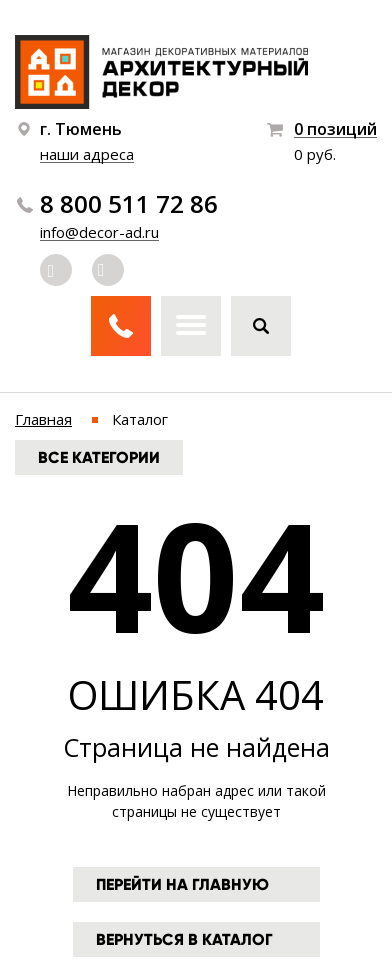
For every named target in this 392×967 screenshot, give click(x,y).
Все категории (99, 457)
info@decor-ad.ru (99, 232)
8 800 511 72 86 (129, 204)
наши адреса (87, 154)
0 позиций (335, 129)
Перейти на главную (182, 884)
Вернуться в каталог (184, 939)
